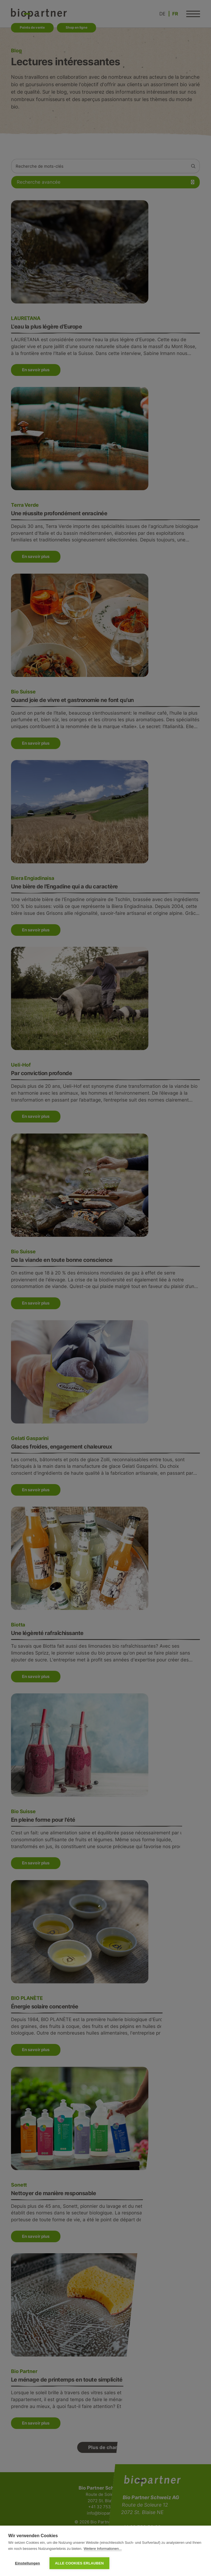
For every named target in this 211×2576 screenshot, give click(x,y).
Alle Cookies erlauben (79, 2563)
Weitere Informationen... (103, 2549)
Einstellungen (27, 2563)
